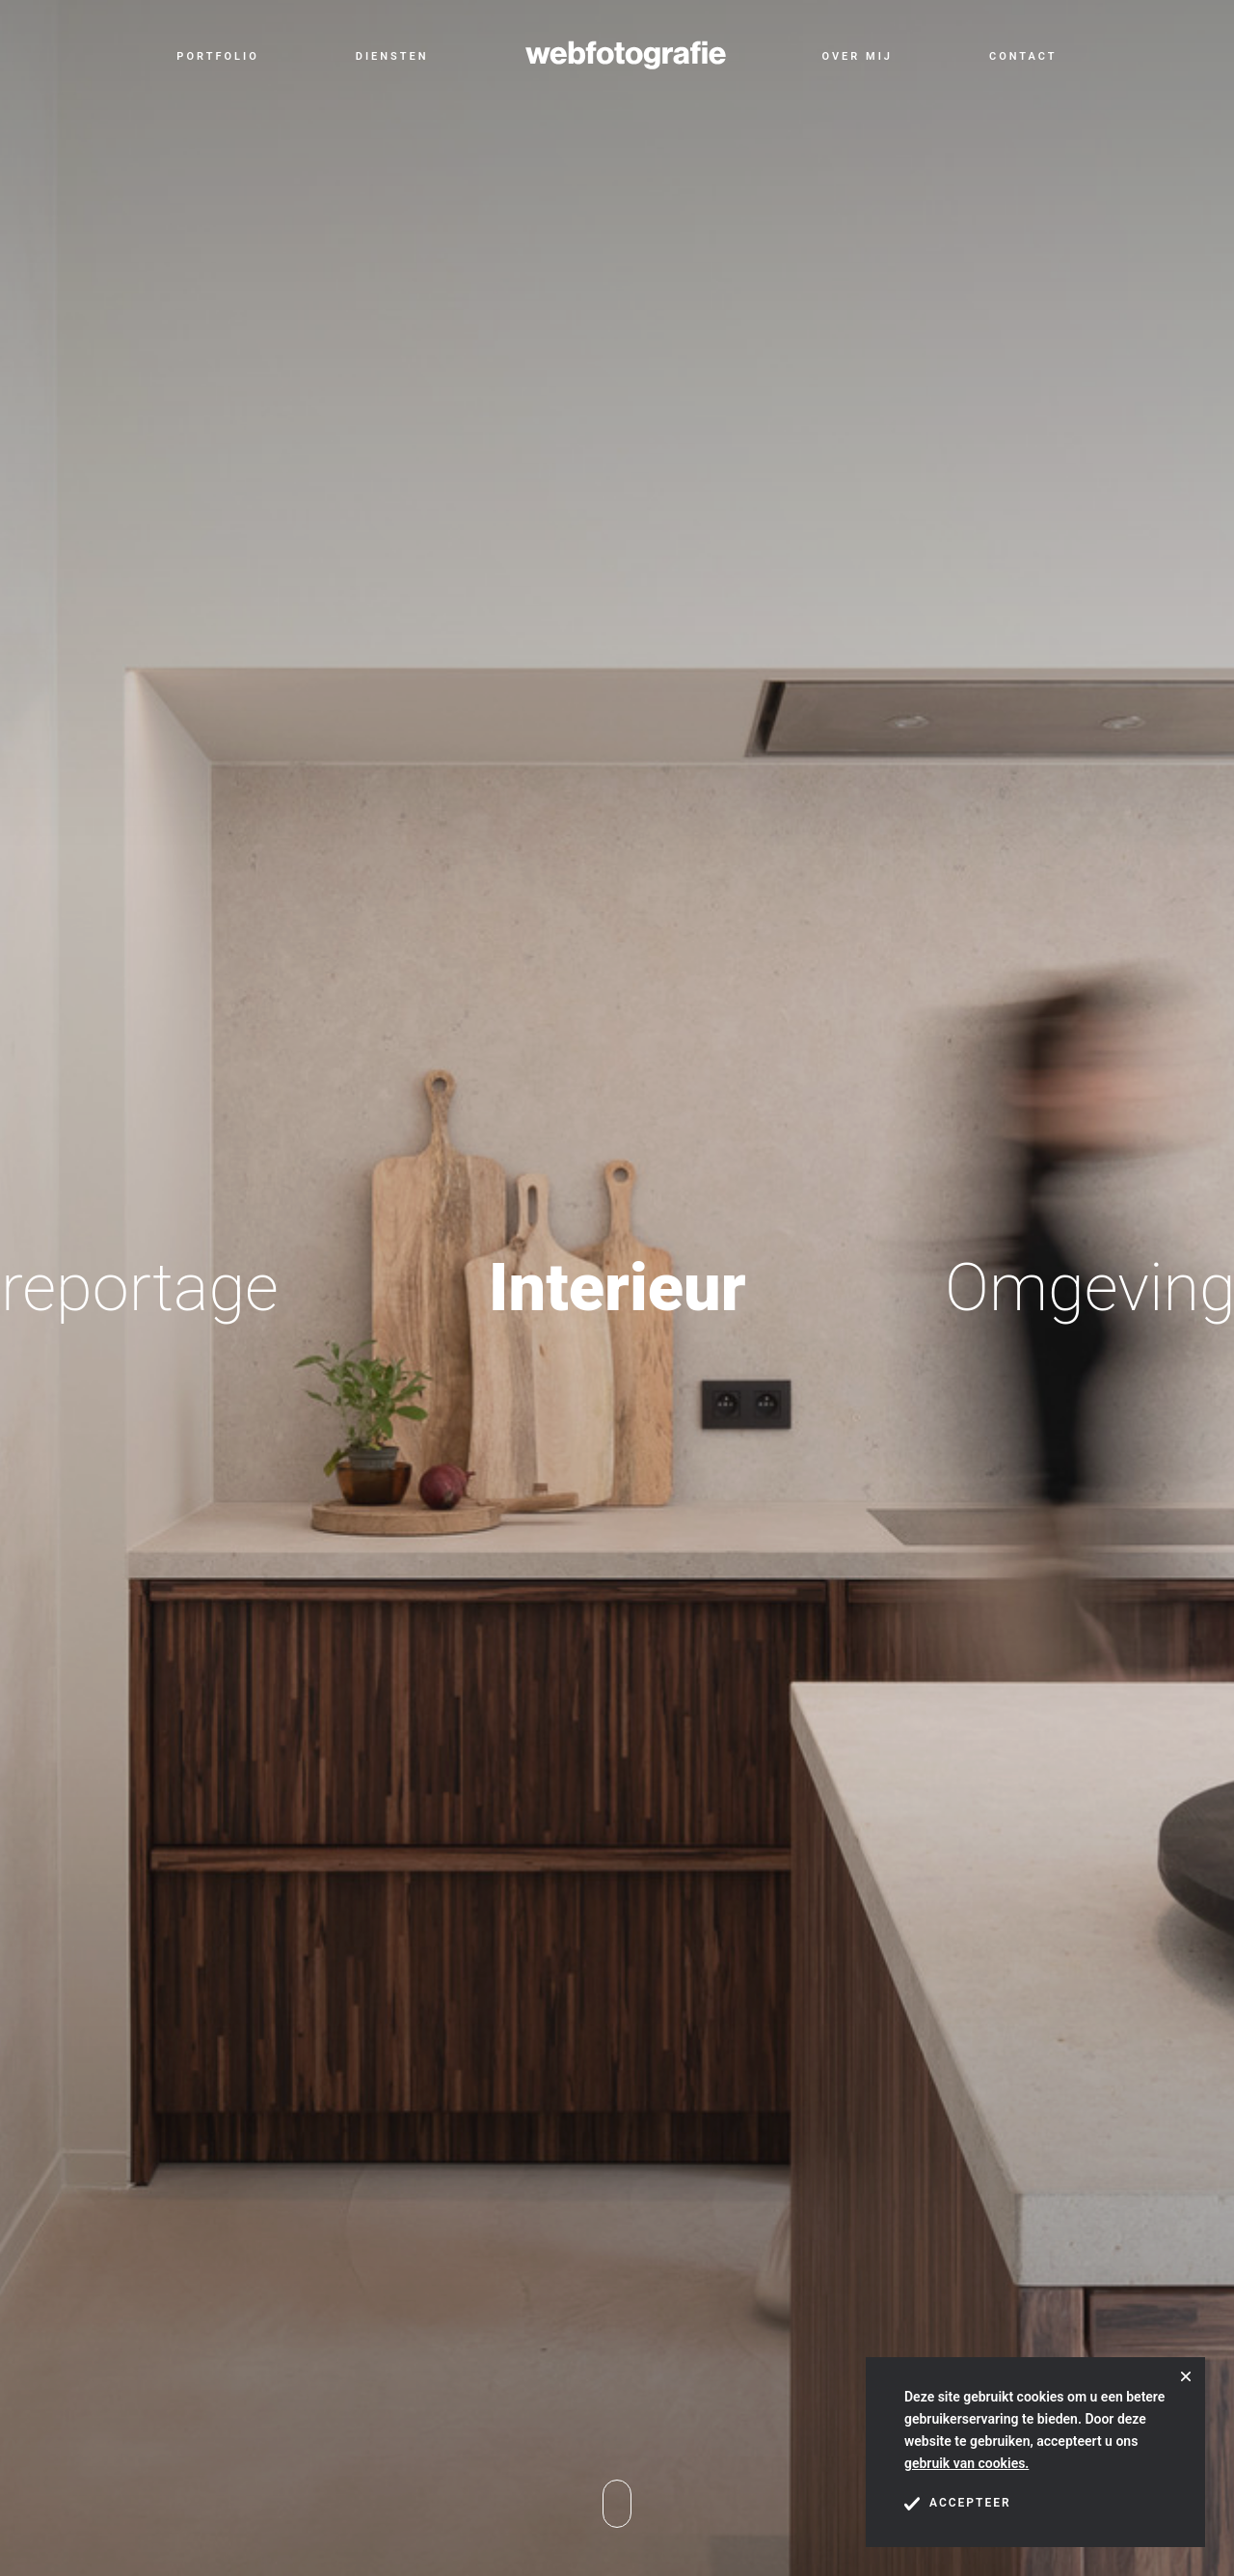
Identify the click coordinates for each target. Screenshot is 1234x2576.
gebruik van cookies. (966, 2463)
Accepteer (957, 2503)
